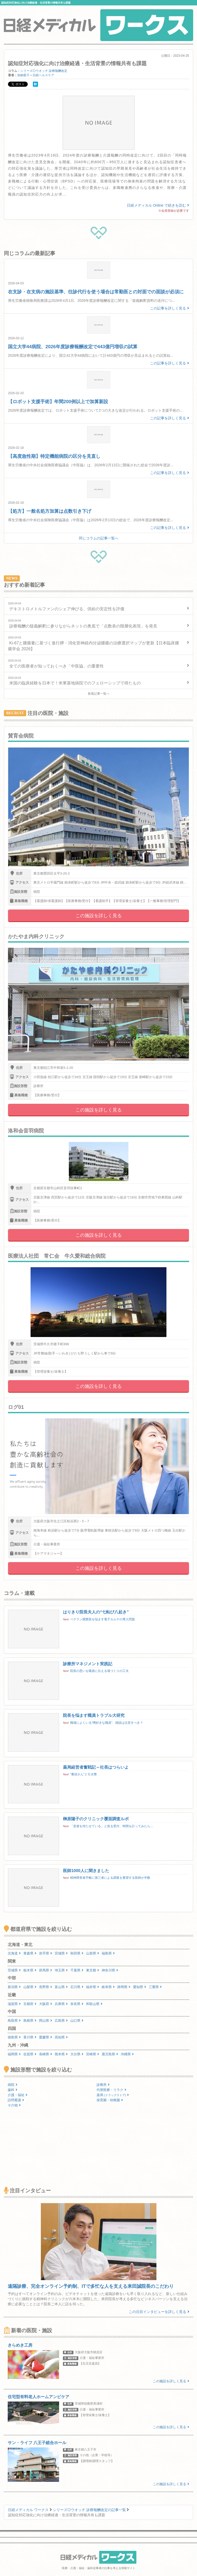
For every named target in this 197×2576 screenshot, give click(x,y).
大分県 (76, 2054)
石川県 (76, 1987)
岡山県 (45, 2020)
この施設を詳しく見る (99, 915)
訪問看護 (16, 2100)
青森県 (29, 1953)
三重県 (155, 1987)
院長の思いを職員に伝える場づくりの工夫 (99, 1671)
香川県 (29, 2037)
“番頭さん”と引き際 (83, 1774)
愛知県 (139, 1987)
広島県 (61, 2020)
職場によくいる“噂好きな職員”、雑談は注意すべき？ (106, 1723)
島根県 (29, 2020)
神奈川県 (110, 1970)
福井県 (92, 1987)
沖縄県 (127, 2054)
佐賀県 (29, 2054)
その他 (14, 2105)
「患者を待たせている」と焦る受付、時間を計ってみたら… (111, 1826)
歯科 (12, 2090)
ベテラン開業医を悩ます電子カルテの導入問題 (102, 1619)
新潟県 (14, 1987)
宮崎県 (92, 2054)
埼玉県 (61, 1970)
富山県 (61, 1987)
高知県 (61, 2037)
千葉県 (76, 1970)
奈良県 (76, 2004)
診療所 (103, 2085)
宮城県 (61, 1953)
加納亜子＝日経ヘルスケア (35, 75)
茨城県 (14, 1970)
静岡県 (123, 1987)
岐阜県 (108, 1987)
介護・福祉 (17, 2095)
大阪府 (45, 2004)
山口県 (76, 2020)
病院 (12, 2085)
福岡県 (14, 2054)
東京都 (92, 1970)
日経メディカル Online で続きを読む (158, 205)
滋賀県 (14, 2004)
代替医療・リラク (111, 2090)
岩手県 (45, 1953)
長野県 (45, 1987)
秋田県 (76, 1953)
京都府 (29, 2004)
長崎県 (45, 2054)
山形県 (92, 1953)
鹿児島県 (110, 2054)
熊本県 (61, 2054)
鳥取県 (14, 2020)
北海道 (14, 1953)
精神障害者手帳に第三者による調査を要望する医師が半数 (110, 1878)
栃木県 (29, 1970)
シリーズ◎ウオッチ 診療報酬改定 (43, 71)
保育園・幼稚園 (110, 2100)
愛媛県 (45, 2037)
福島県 (108, 1953)
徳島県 (14, 2037)
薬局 (113, 2095)
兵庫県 (61, 2004)
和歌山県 (94, 2004)
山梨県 (29, 1987)
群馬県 (45, 1970)
